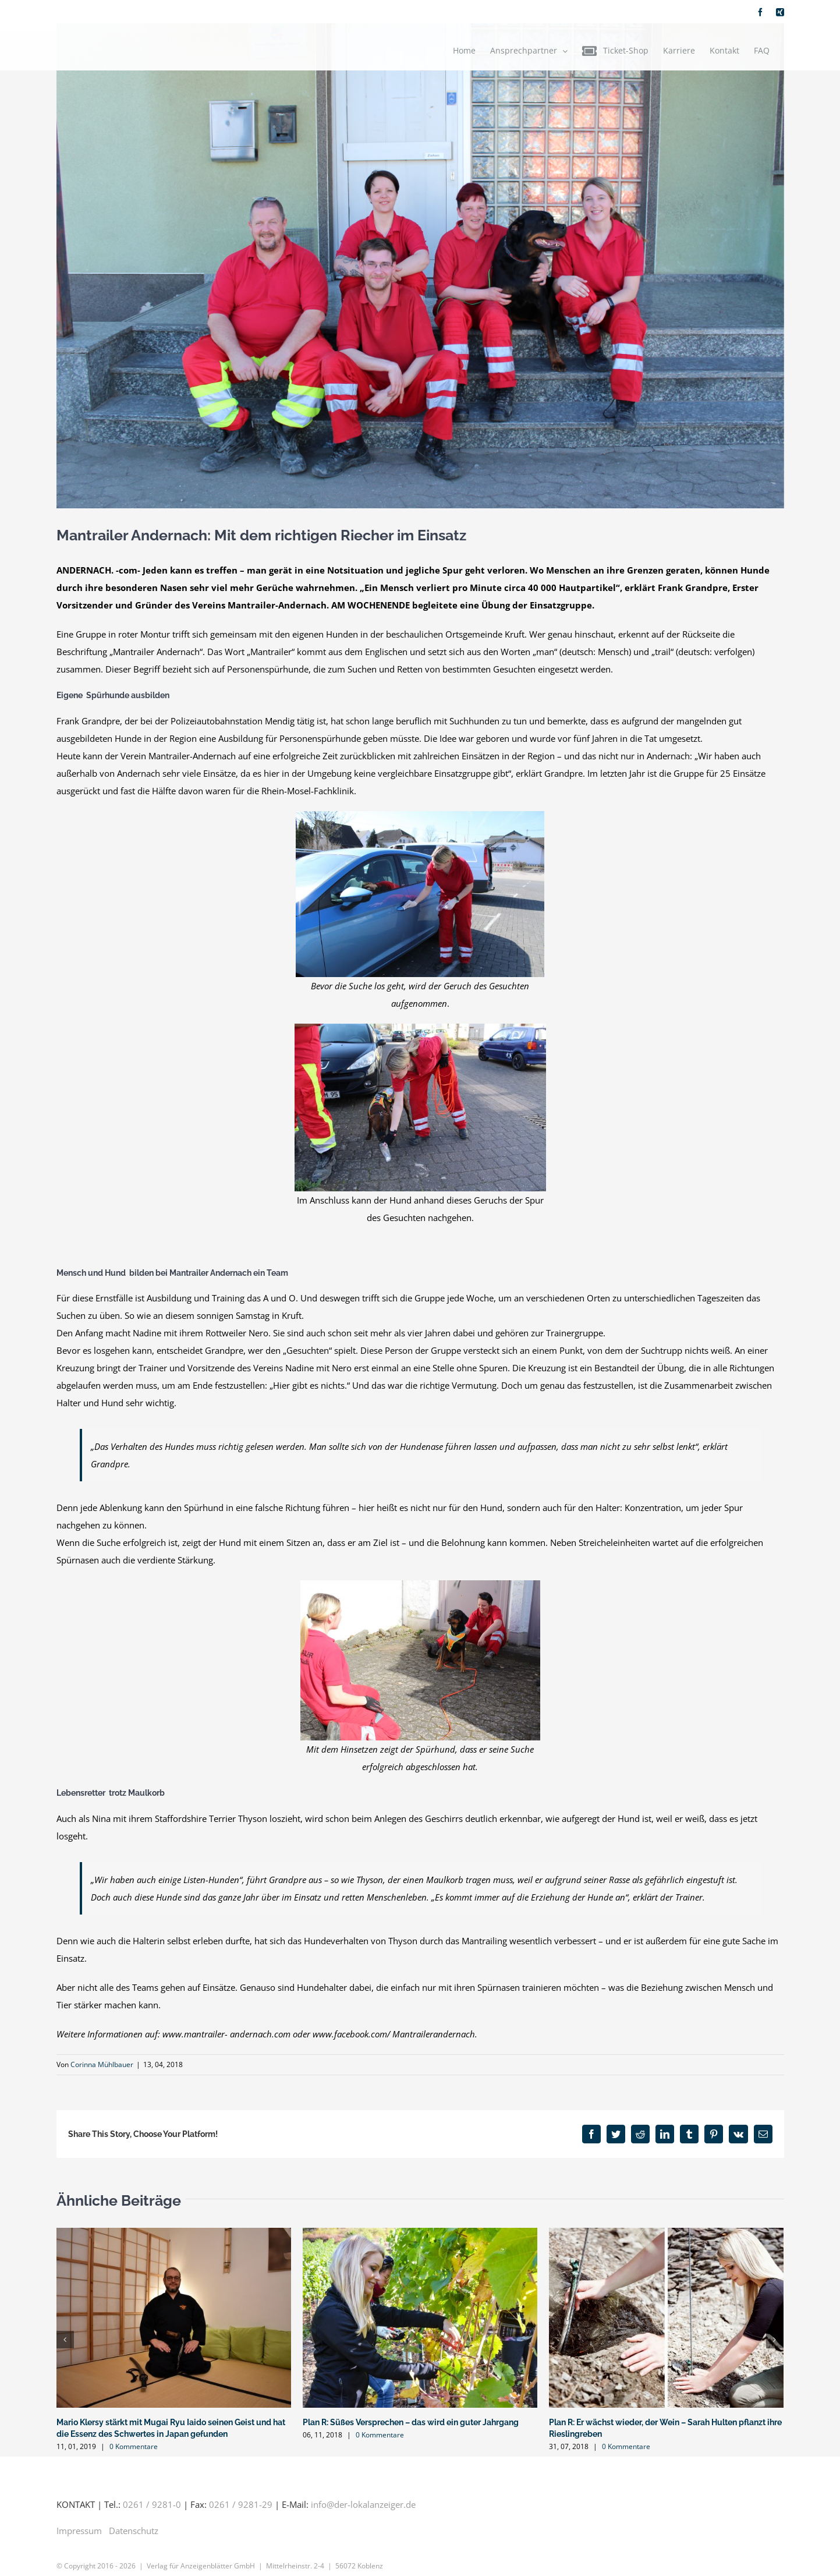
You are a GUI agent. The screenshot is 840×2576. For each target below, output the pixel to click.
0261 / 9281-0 (152, 2504)
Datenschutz (133, 2530)
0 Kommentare (133, 2446)
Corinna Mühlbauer (101, 2064)
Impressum (79, 2530)
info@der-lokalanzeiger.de (363, 2504)
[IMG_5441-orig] (420, 265)
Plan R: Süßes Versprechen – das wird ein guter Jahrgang (411, 2422)
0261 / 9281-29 (240, 2504)
